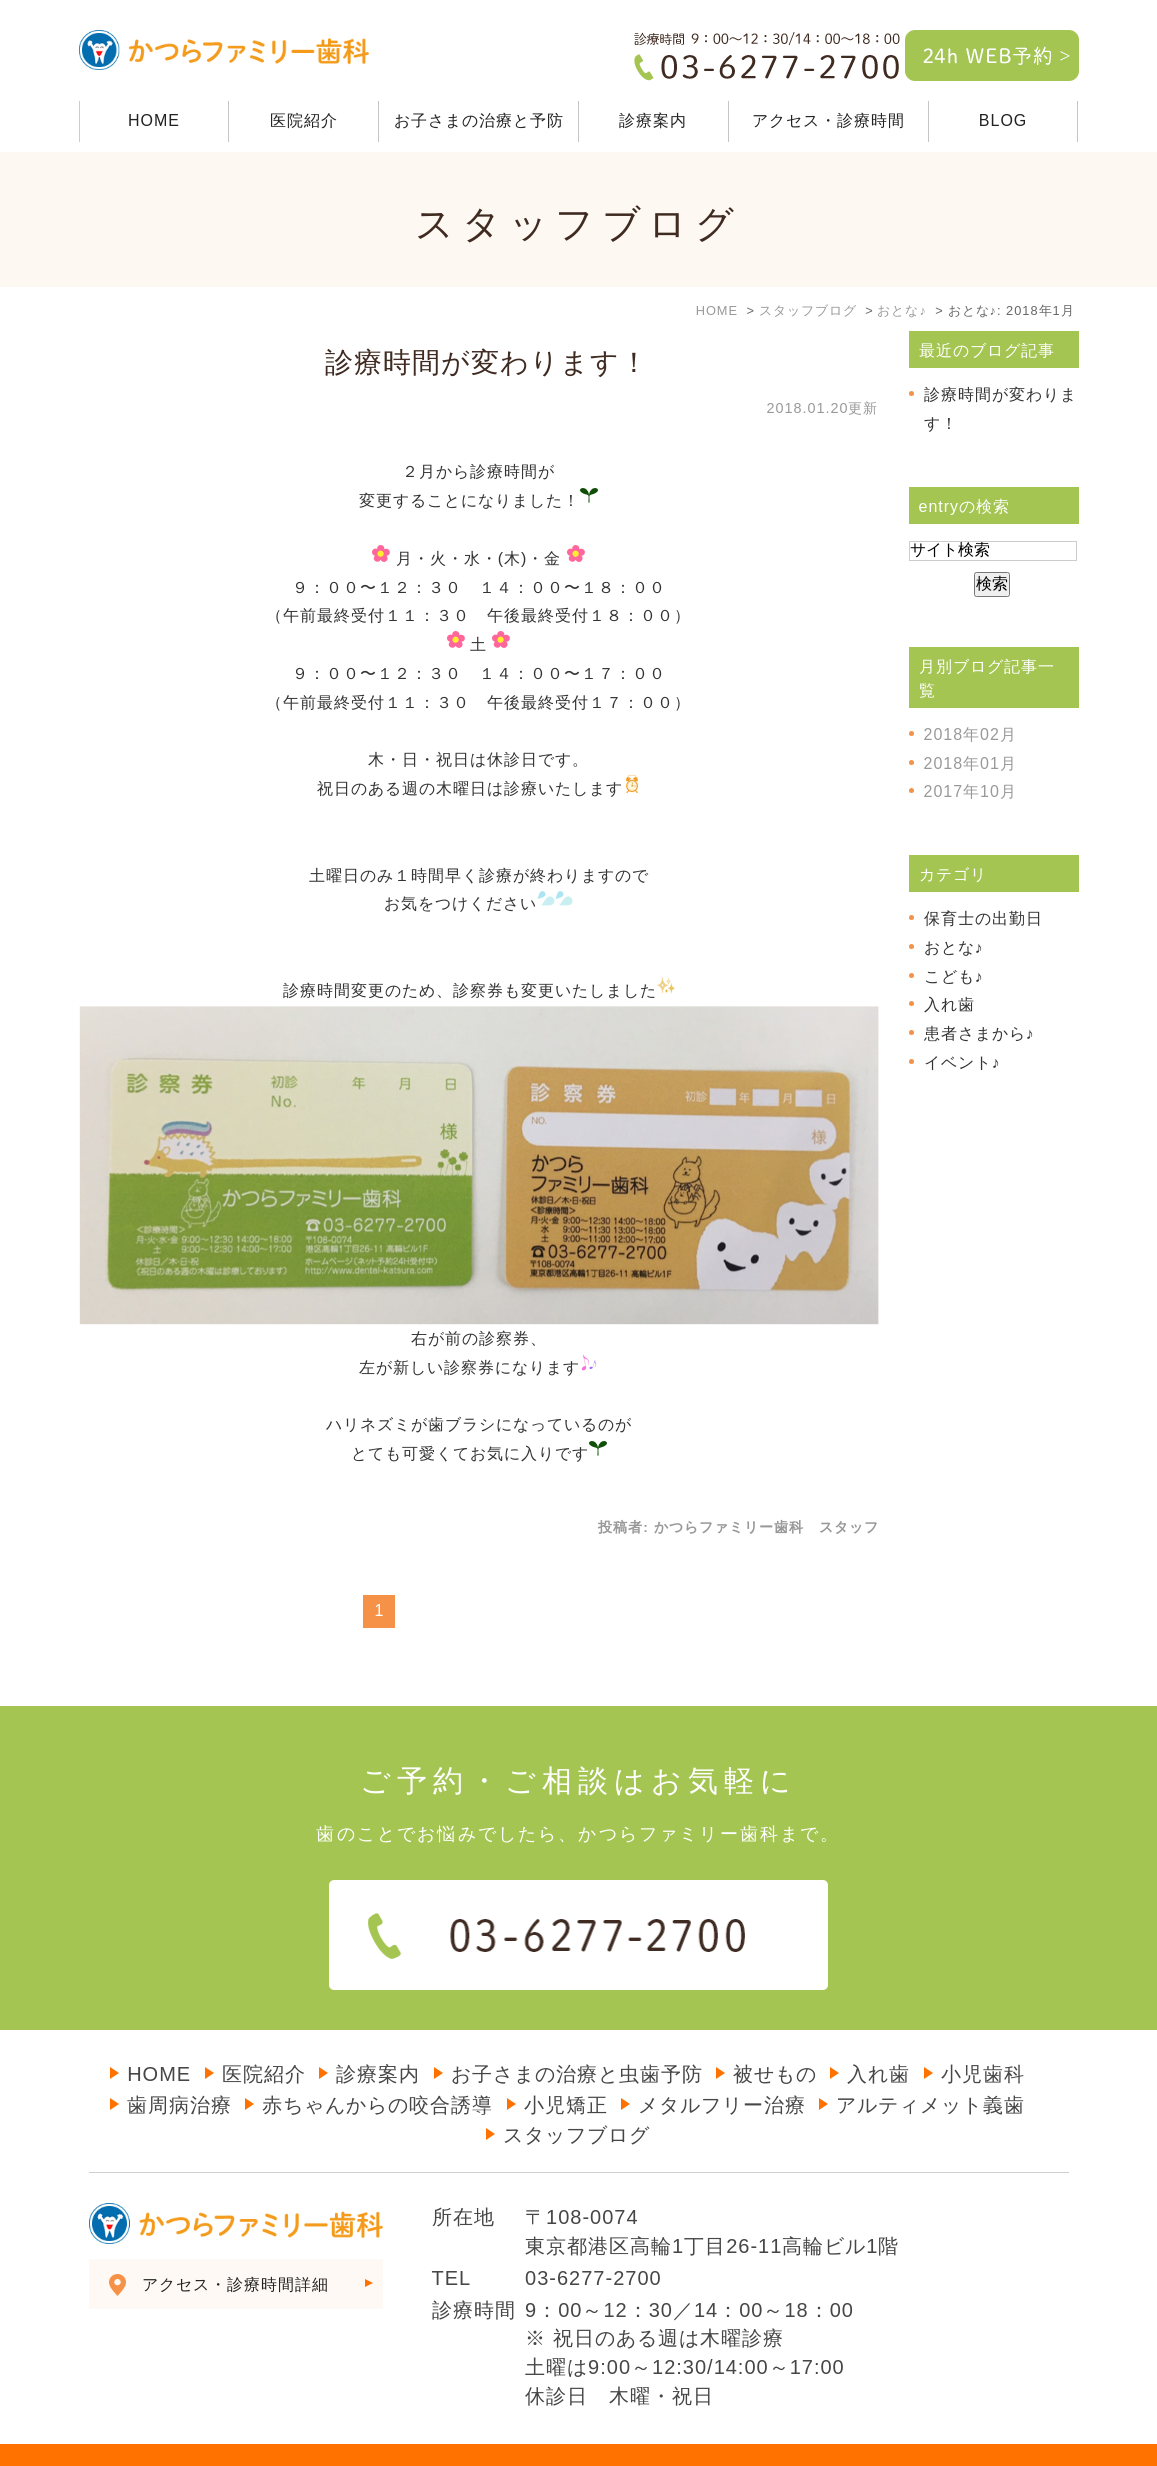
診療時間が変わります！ (487, 362)
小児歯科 (983, 2034)
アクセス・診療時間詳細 (235, 2244)
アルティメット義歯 (930, 2065)
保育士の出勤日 (983, 918)
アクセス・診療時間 (828, 120)
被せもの (775, 2034)
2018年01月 (970, 763)
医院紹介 (304, 120)
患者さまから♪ (979, 1033)
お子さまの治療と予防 (479, 120)
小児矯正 (566, 2065)
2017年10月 (970, 791)
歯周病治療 (179, 2065)
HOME (154, 120)
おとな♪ (954, 947)
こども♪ (954, 976)
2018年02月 (970, 734)
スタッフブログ (576, 2095)
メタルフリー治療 (722, 2065)
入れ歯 (949, 1004)
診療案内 (378, 2034)
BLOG (1003, 120)
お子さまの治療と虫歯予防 (577, 2034)
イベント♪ (962, 1062)
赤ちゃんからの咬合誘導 (377, 2065)
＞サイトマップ (131, 2436)
